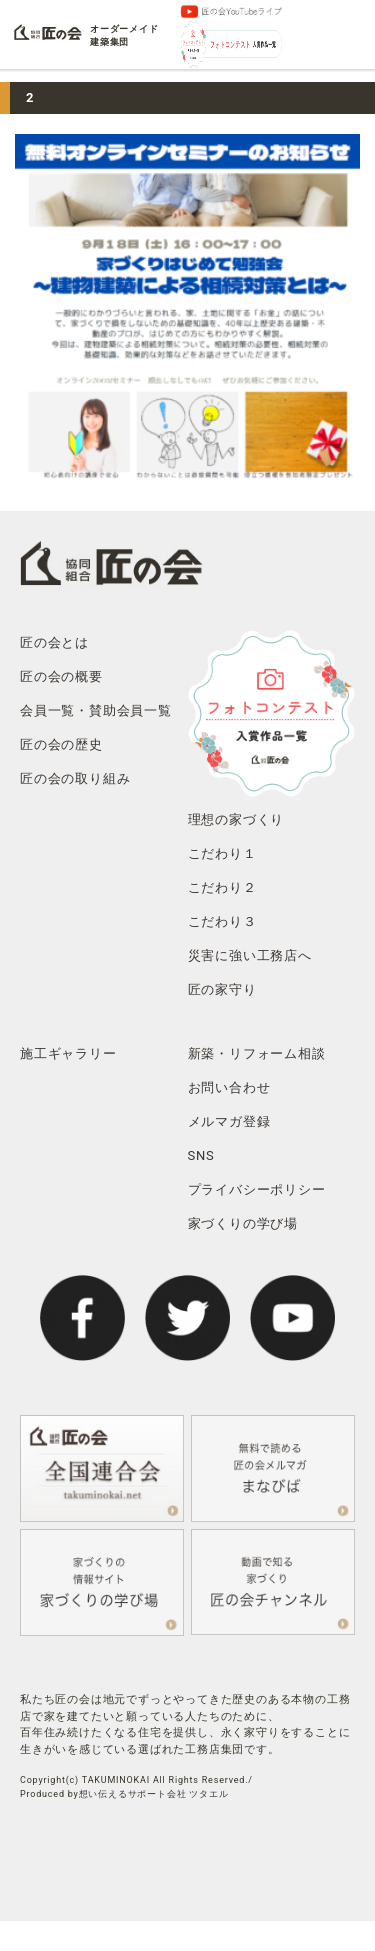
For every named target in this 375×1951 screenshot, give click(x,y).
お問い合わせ (229, 1087)
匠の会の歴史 (61, 744)
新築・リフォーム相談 (257, 1053)
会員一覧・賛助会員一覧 (96, 710)
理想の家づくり (236, 819)
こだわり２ (222, 887)
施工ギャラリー (68, 1053)
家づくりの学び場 (243, 1223)
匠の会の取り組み (75, 778)
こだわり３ (222, 921)
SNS (201, 1155)
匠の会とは (54, 642)
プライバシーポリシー (257, 1189)
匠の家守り (222, 989)
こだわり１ (222, 853)
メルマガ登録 (229, 1121)
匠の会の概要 (61, 676)
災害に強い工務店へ (250, 955)
